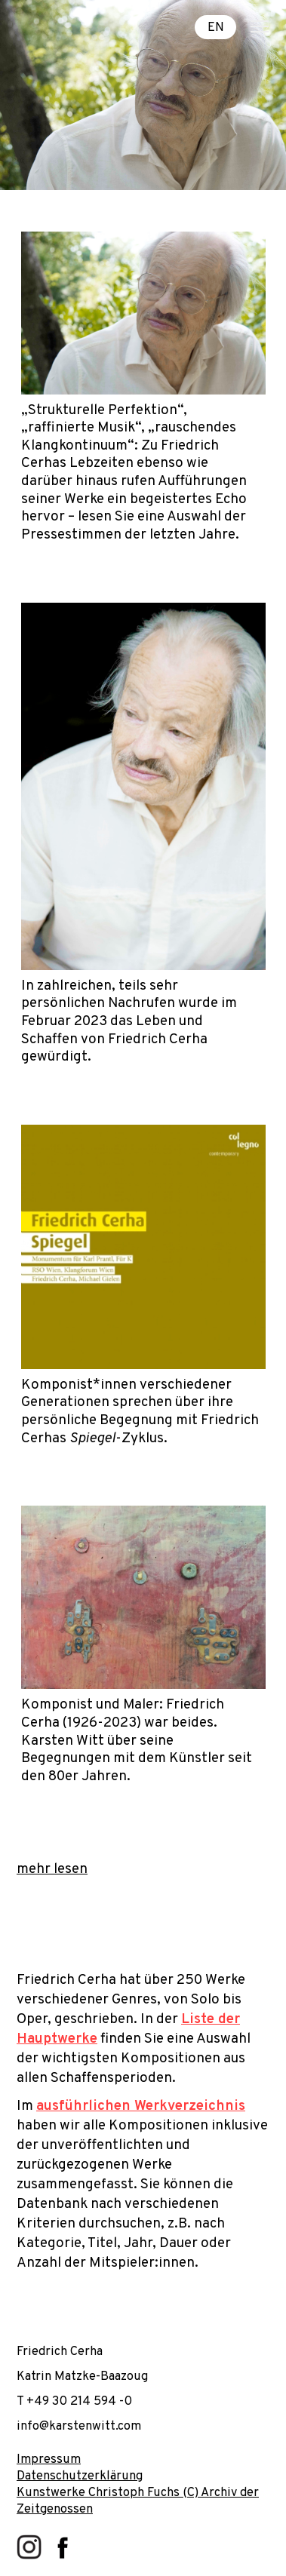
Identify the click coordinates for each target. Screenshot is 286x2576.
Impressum (49, 2459)
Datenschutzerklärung (80, 2476)
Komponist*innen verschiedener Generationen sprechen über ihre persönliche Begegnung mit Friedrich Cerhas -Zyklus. (140, 1412)
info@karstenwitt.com (79, 2426)
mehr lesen (52, 1869)
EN (216, 27)
